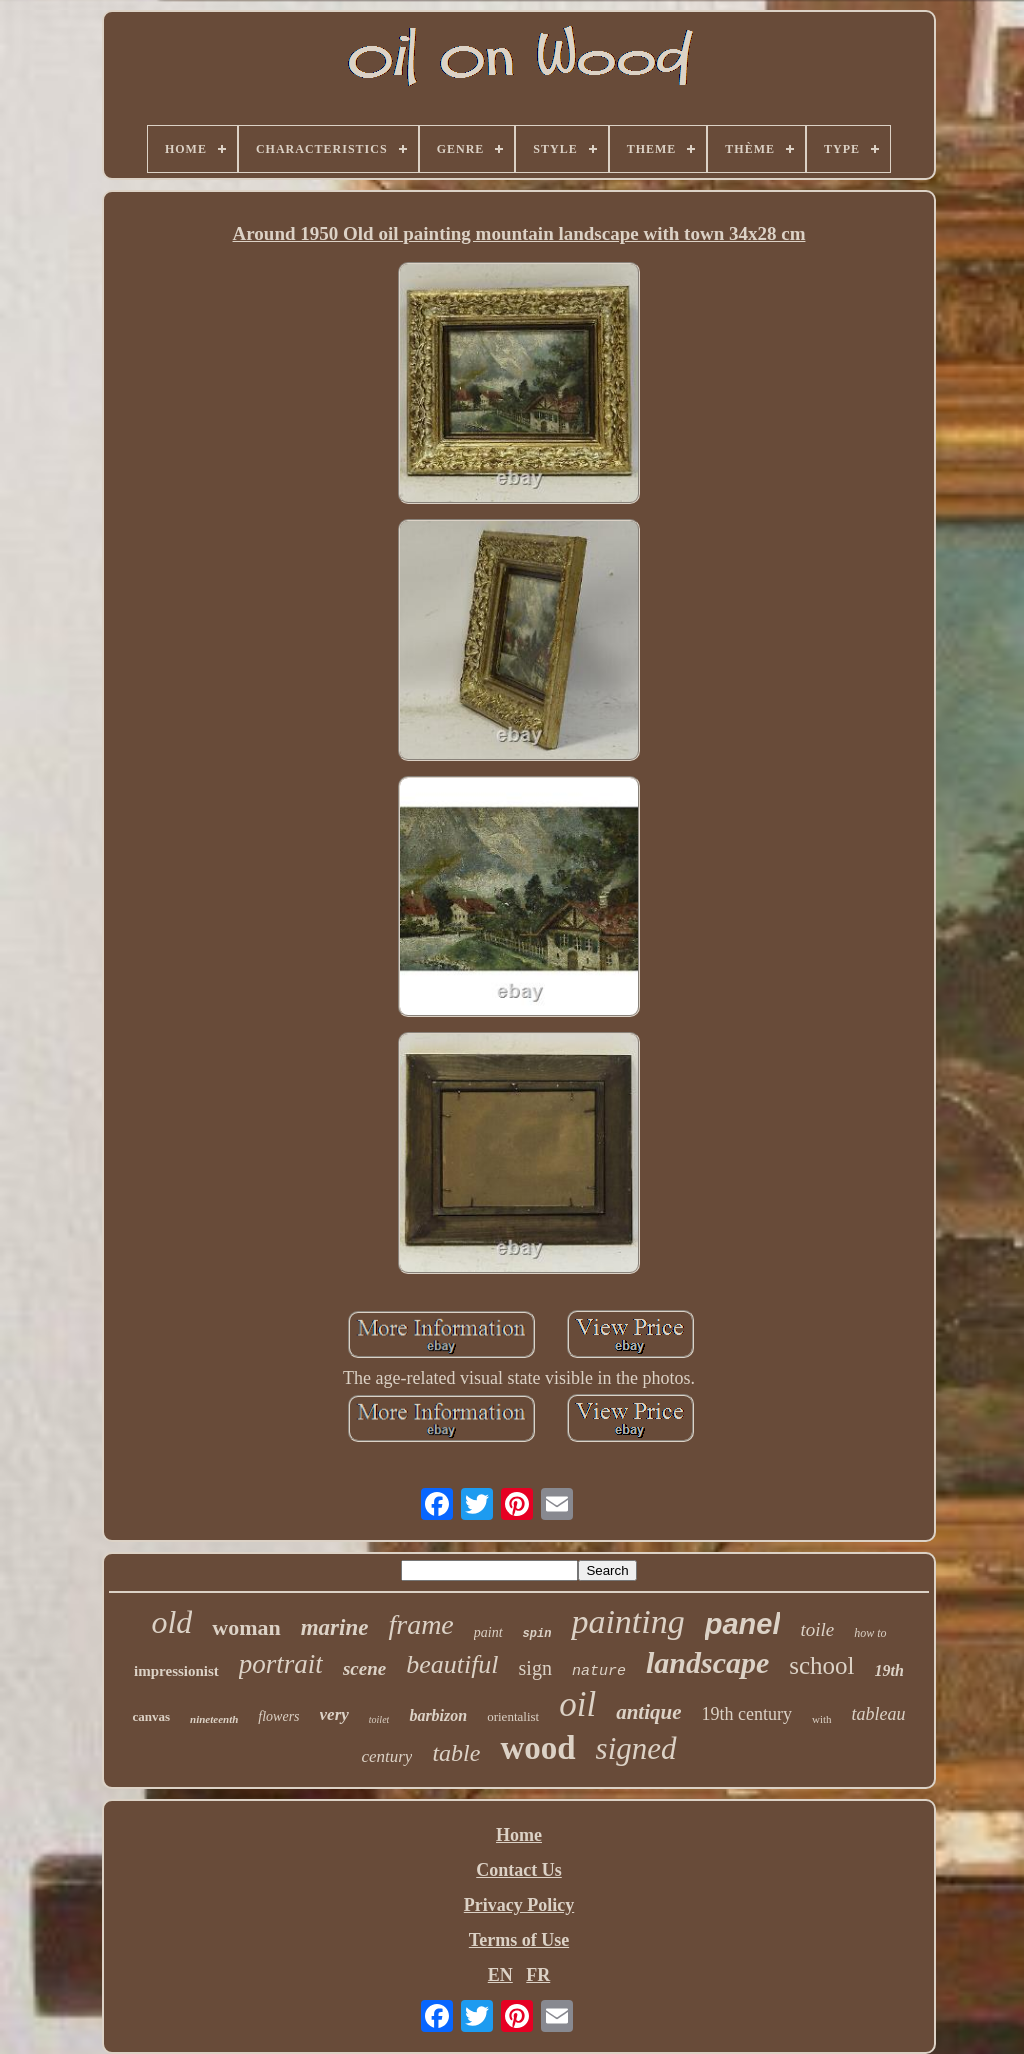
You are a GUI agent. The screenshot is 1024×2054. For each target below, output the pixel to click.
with (822, 1719)
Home (519, 1835)
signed (636, 1748)
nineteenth (214, 1719)
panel (743, 1624)
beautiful (452, 1664)
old (171, 1622)
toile (817, 1629)
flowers (278, 1716)
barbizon (438, 1715)
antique (648, 1712)
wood (537, 1748)
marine (335, 1627)
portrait (281, 1664)
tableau (879, 1714)
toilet (379, 1719)
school (821, 1665)
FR (538, 1975)
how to (870, 1633)
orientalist (513, 1716)
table (456, 1753)
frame (420, 1624)
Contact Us (519, 1870)
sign (535, 1668)
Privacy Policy (519, 1905)
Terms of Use (519, 1940)
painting (627, 1621)
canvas (151, 1716)
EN (500, 1975)
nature (599, 1671)
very (334, 1714)
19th (889, 1670)
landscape (707, 1662)
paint (488, 1632)
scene (364, 1668)
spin (537, 1634)
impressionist (176, 1671)
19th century (746, 1714)
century (386, 1756)
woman (246, 1627)
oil (577, 1704)
